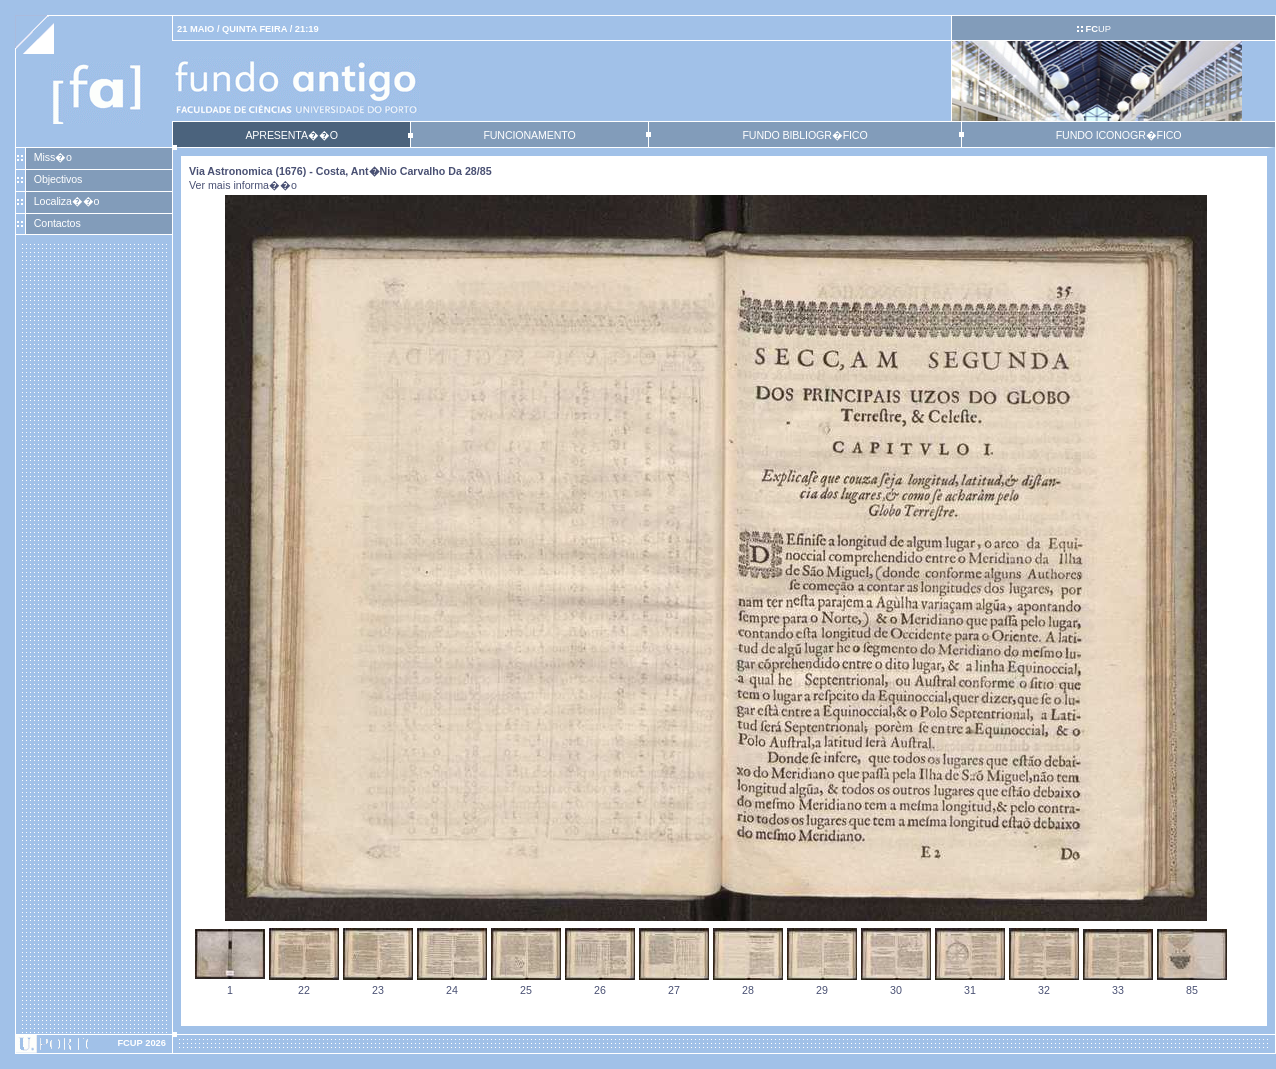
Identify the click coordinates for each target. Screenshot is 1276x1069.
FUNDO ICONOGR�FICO (1119, 135)
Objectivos (58, 179)
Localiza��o (67, 201)
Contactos (57, 223)
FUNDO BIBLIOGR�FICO (804, 135)
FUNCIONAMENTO (529, 135)
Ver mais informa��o (243, 185)
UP (1097, 29)
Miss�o (53, 157)
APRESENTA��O (291, 135)
